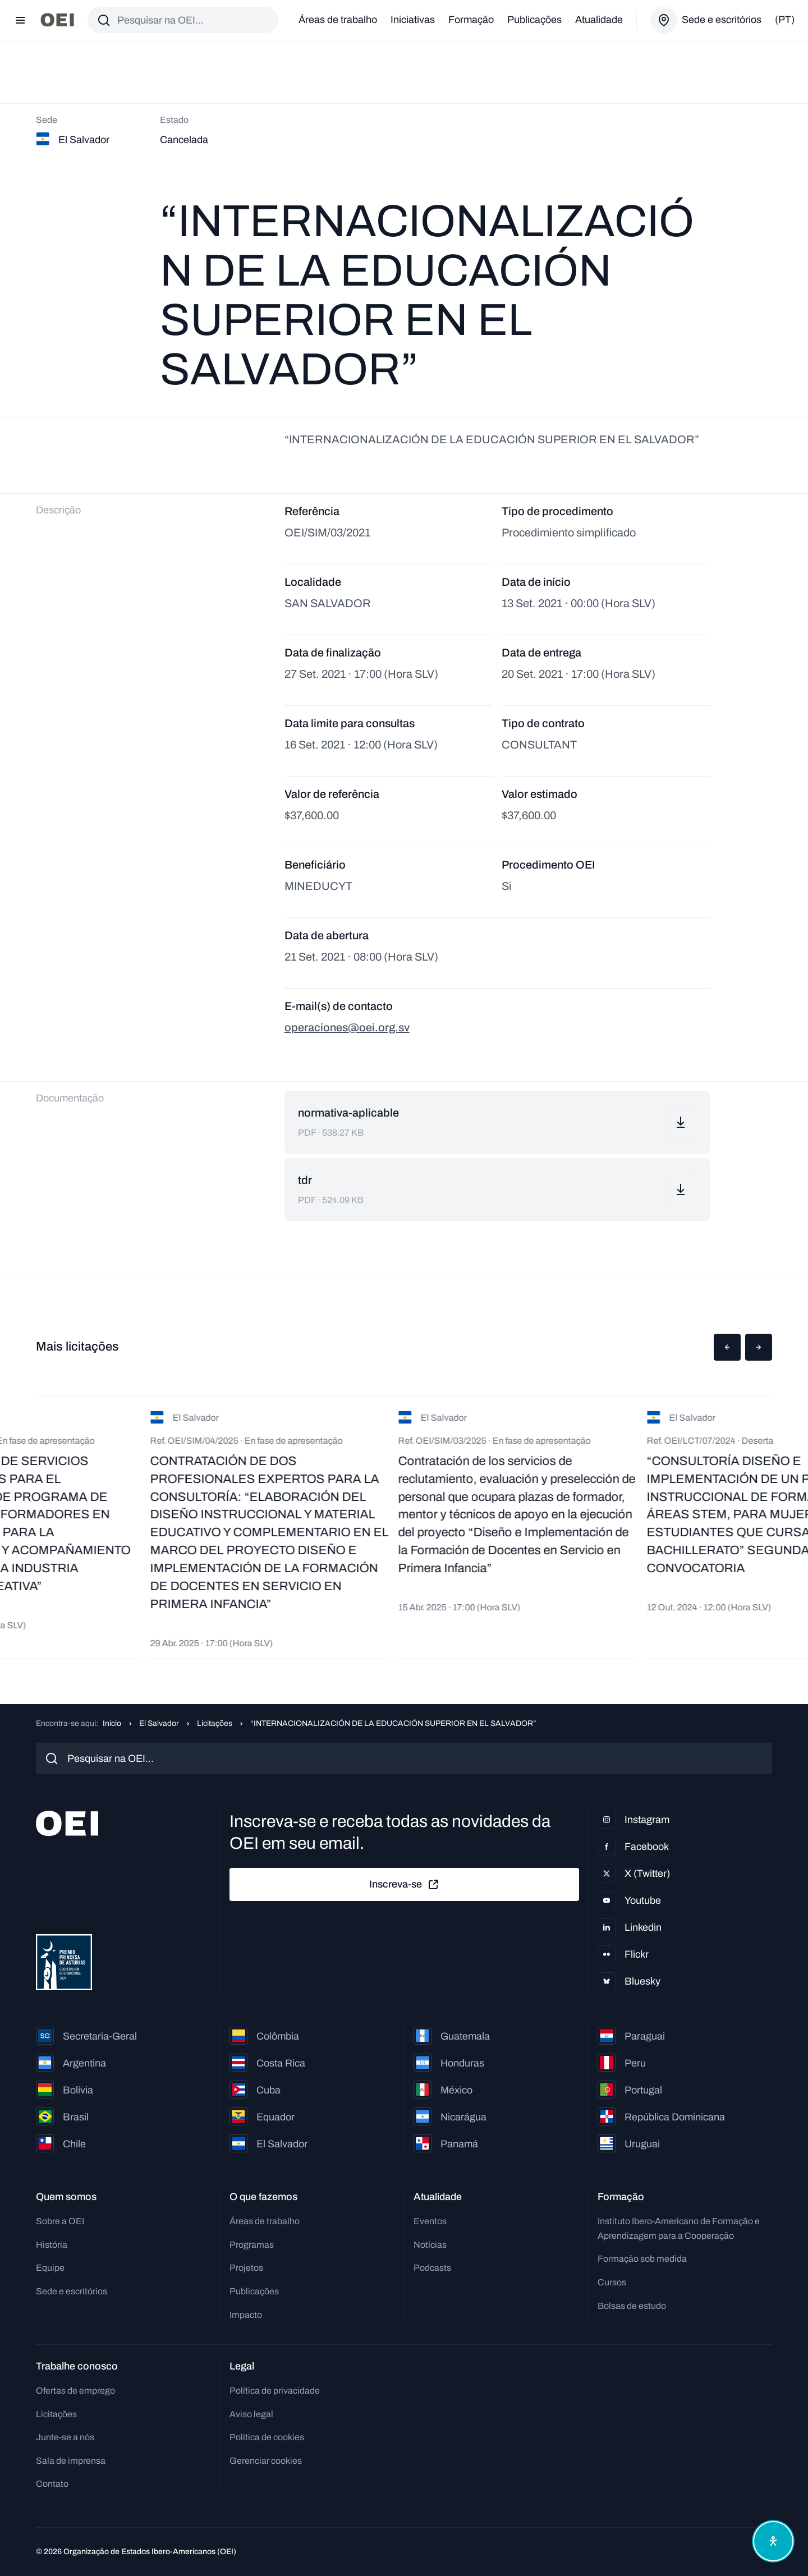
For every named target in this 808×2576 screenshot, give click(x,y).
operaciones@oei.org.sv (347, 1027)
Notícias (430, 2244)
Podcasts (432, 2267)
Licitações (214, 1723)
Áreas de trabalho (338, 19)
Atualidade (599, 19)
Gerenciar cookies (265, 2460)
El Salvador (159, 1723)
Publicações (534, 19)
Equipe (50, 2267)
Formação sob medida (642, 2258)
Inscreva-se (404, 1884)
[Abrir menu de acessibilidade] (773, 2541)
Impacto (245, 2315)
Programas (251, 2244)
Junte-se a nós (65, 2437)
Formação (471, 19)
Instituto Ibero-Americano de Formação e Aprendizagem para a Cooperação (679, 2228)
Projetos (246, 2267)
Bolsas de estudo (632, 2306)
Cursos (612, 2282)
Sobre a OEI (60, 2221)
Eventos (430, 2221)
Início (112, 1723)
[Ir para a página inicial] (57, 20)
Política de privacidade (274, 2390)
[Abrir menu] (20, 20)
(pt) (785, 19)
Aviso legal (251, 2414)
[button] (727, 1347)
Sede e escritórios (71, 2291)
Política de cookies (266, 2437)
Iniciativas (413, 19)
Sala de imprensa (70, 2460)
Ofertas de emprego (75, 2390)
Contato (52, 2483)
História (51, 2244)
